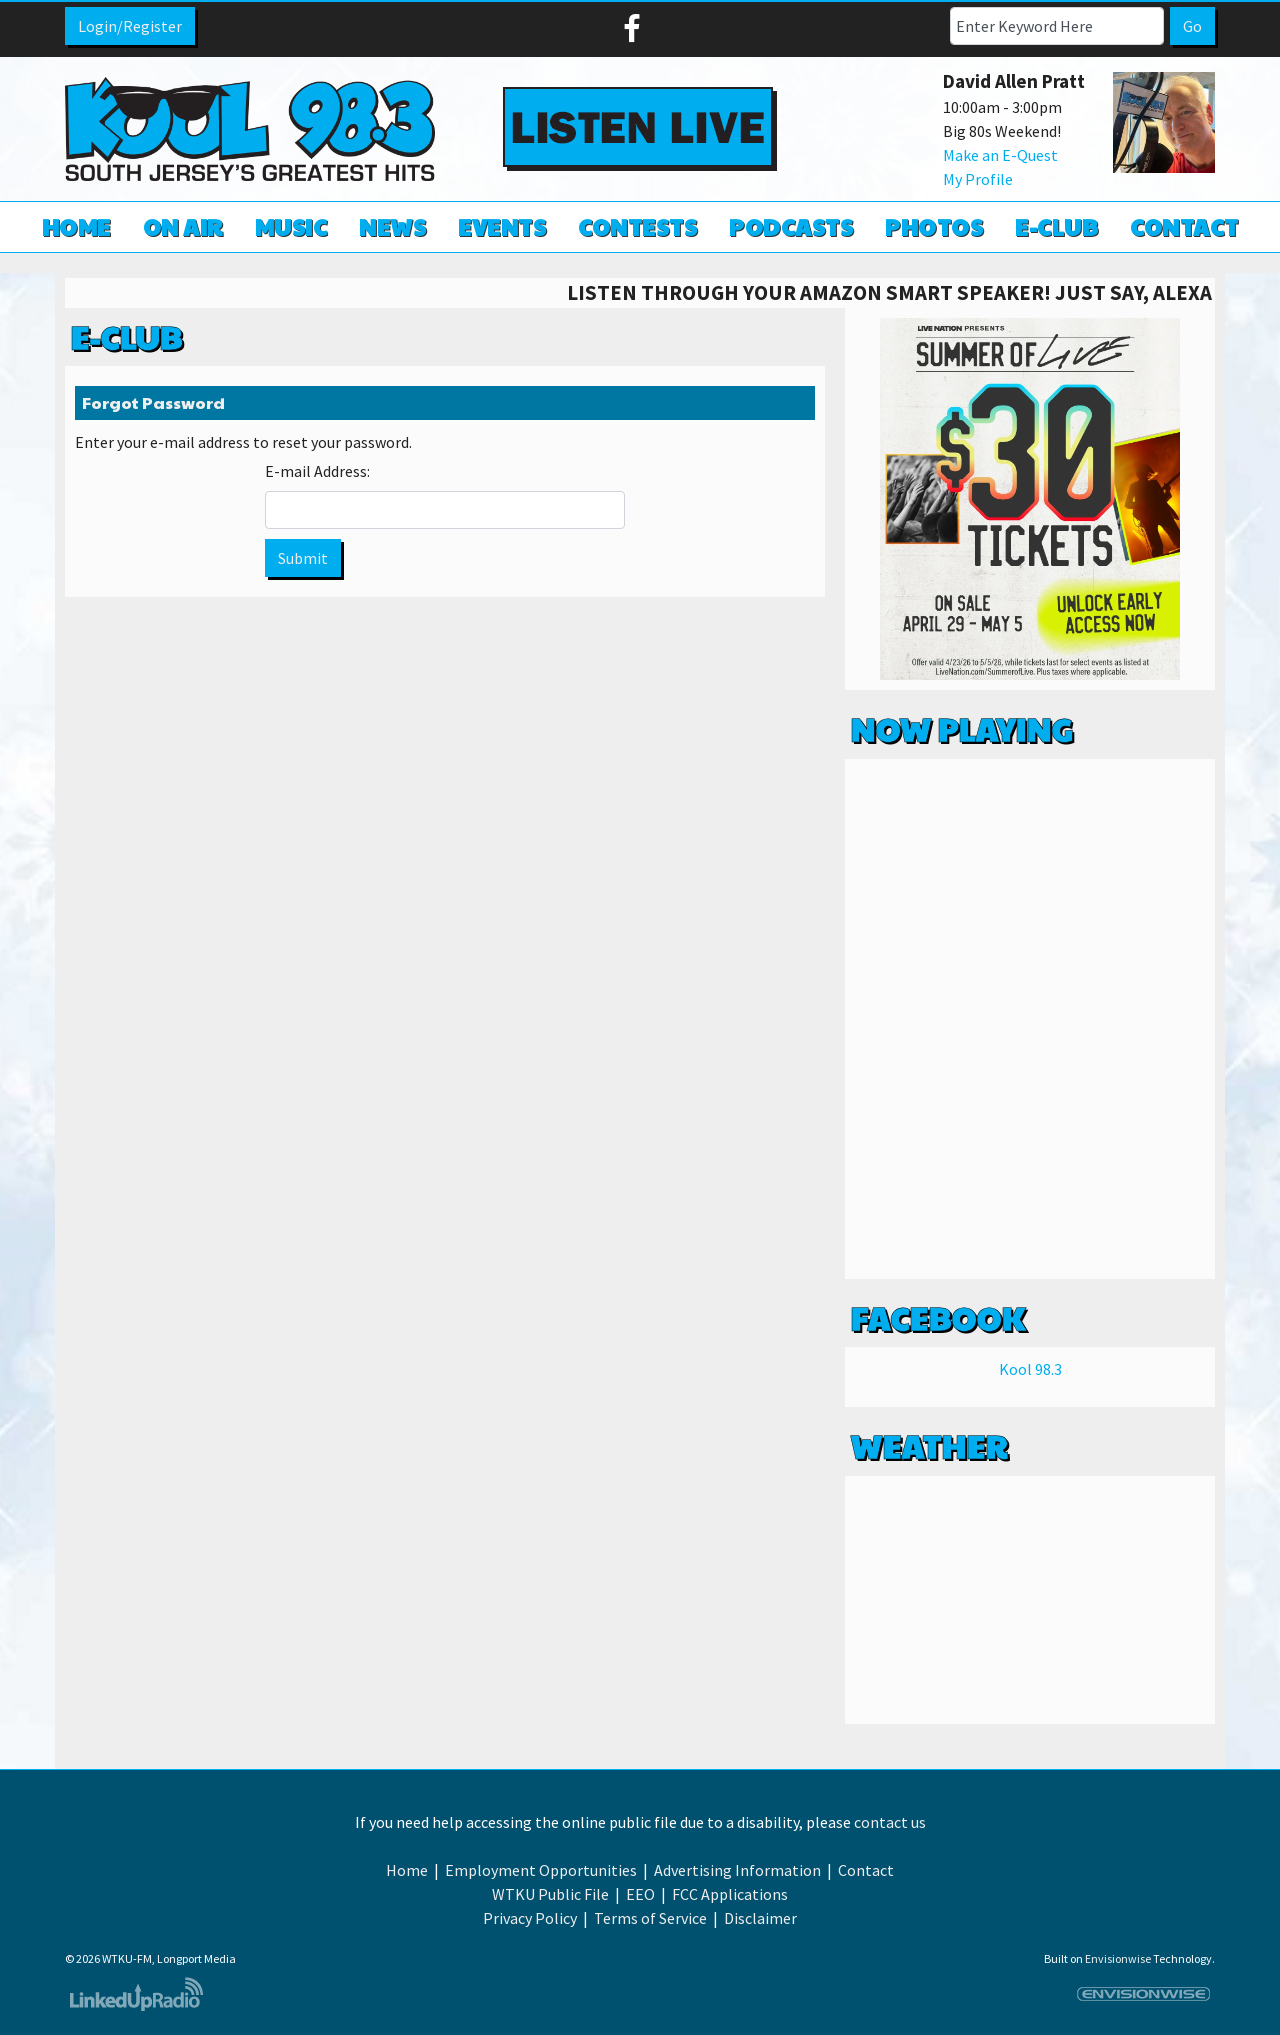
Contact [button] (1184, 226)
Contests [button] (637, 226)
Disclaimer (760, 1918)
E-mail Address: (317, 471)
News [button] (392, 226)
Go (1192, 26)
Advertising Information (737, 1870)
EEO (640, 1894)
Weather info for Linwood (1030, 1704)
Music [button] (291, 226)
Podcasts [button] (791, 226)
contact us (890, 1822)
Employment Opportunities (541, 1870)
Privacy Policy (530, 1918)
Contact (866, 1870)
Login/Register (130, 26)
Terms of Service (650, 1918)
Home (76, 226)
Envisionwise (1118, 1958)
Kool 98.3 (1030, 1369)
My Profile (978, 179)
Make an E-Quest (1000, 155)
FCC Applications (730, 1894)
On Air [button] (183, 226)
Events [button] (502, 226)
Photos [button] (934, 226)
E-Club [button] (1056, 226)
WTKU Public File (550, 1894)
